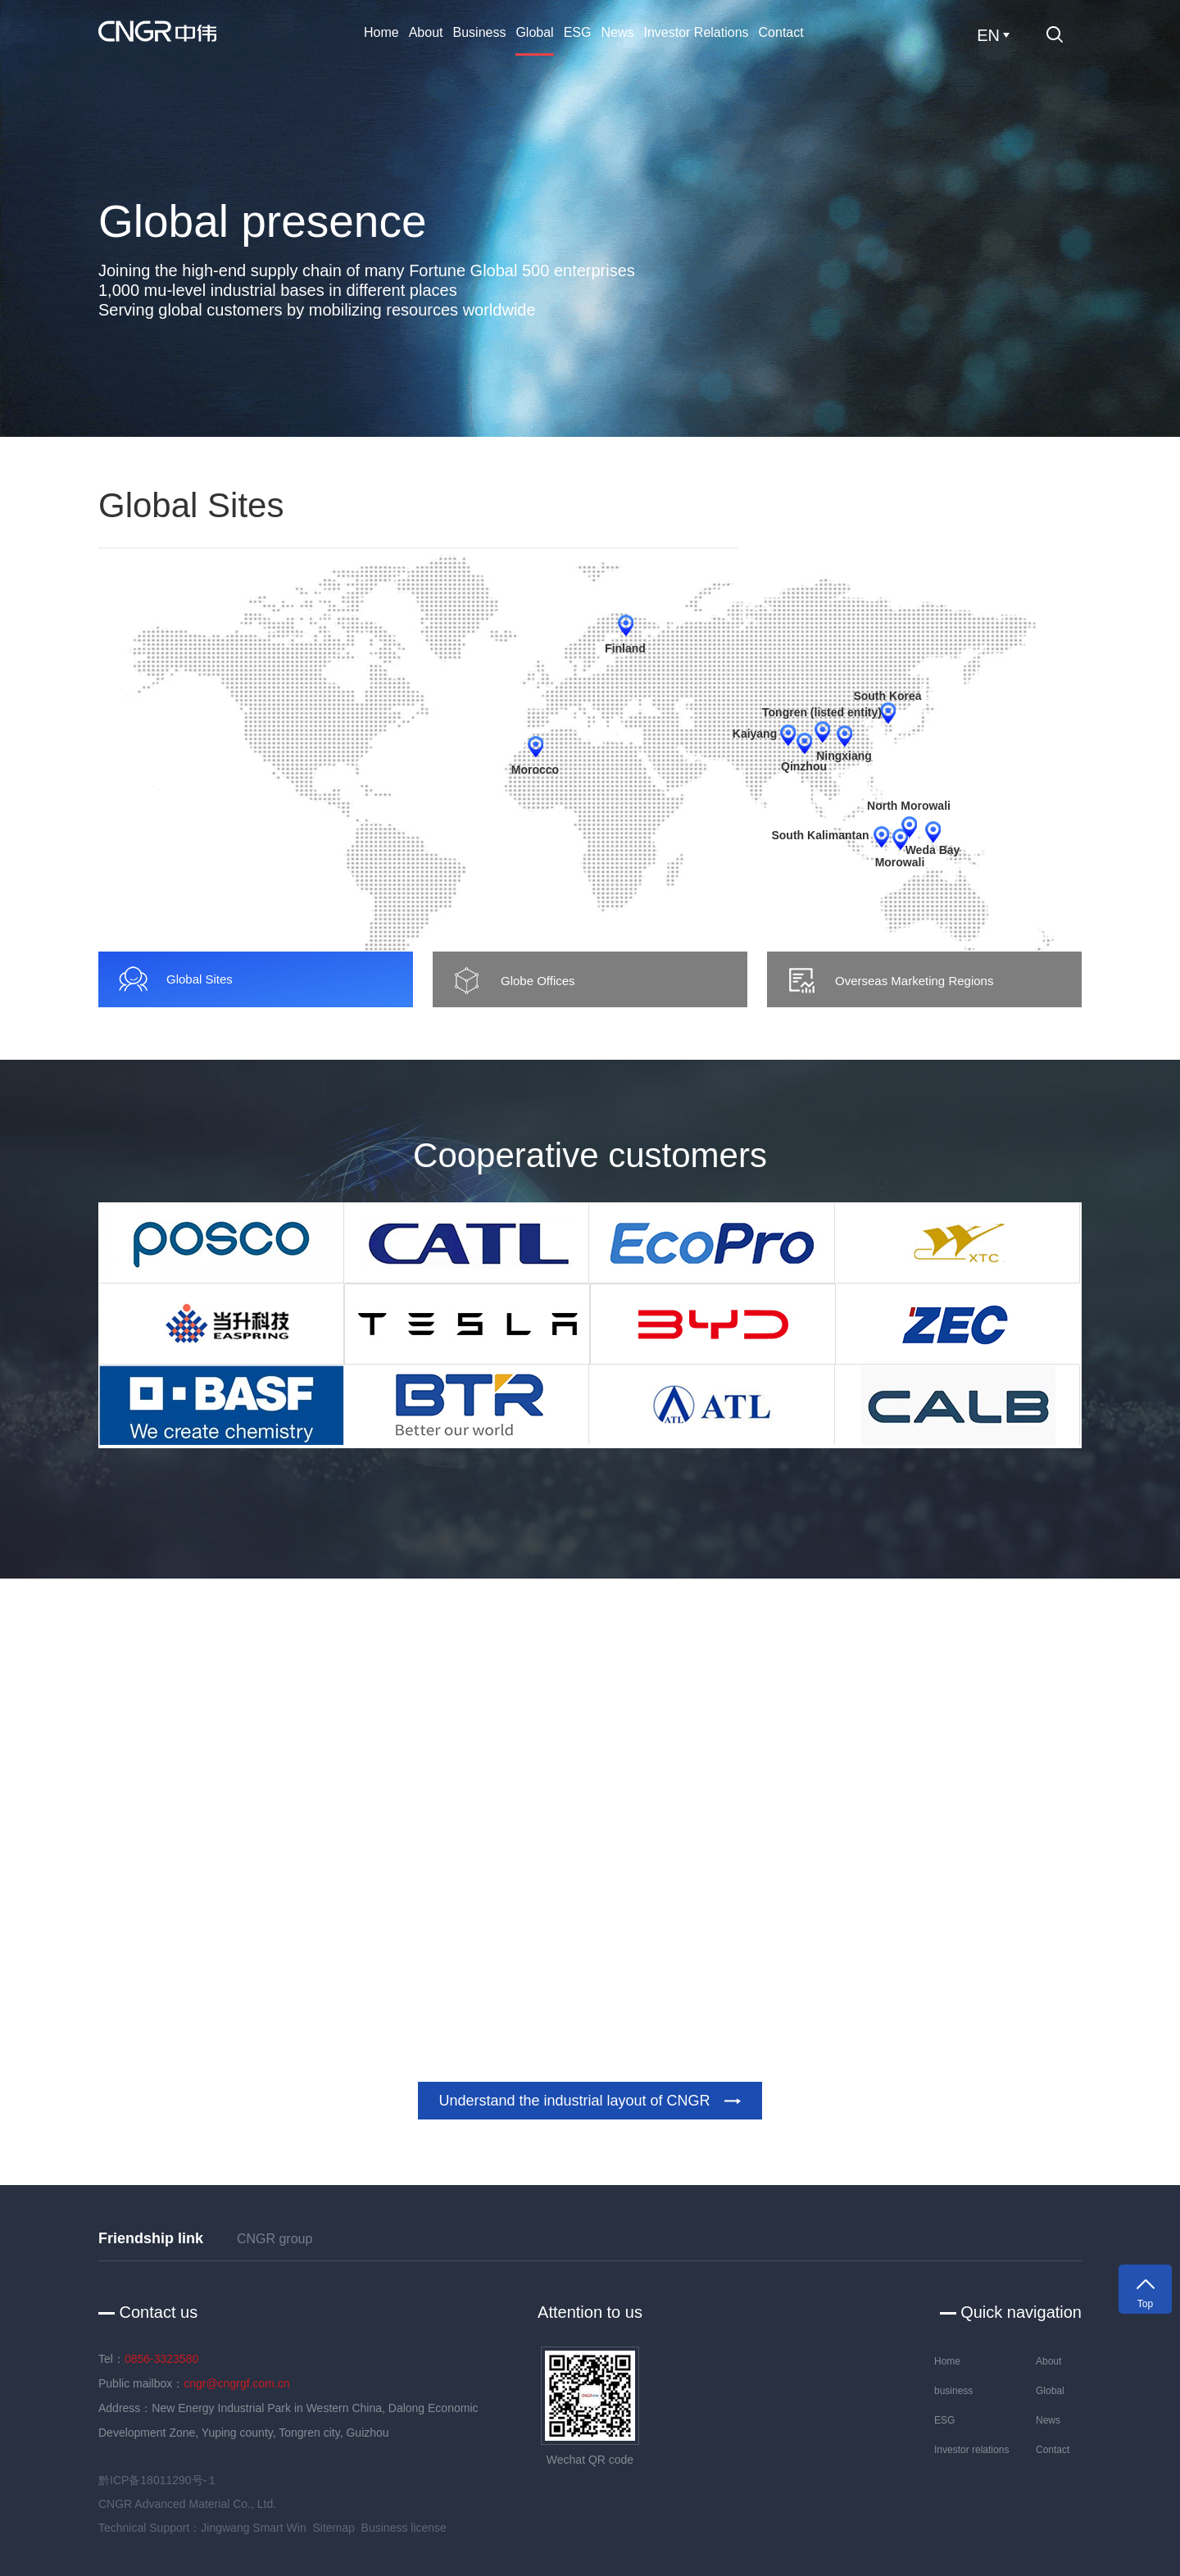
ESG (578, 32)
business (479, 32)
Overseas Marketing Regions (889, 981)
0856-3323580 (161, 2358)
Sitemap (333, 2527)
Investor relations (695, 32)
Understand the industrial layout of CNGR (589, 2100)
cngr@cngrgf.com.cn (236, 2383)
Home (381, 32)
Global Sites (174, 978)
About (426, 32)
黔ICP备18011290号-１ (158, 2480)
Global (534, 32)
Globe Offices (513, 981)
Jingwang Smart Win (253, 2527)
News (617, 32)
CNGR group (274, 2239)
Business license (404, 2527)
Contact (781, 32)
